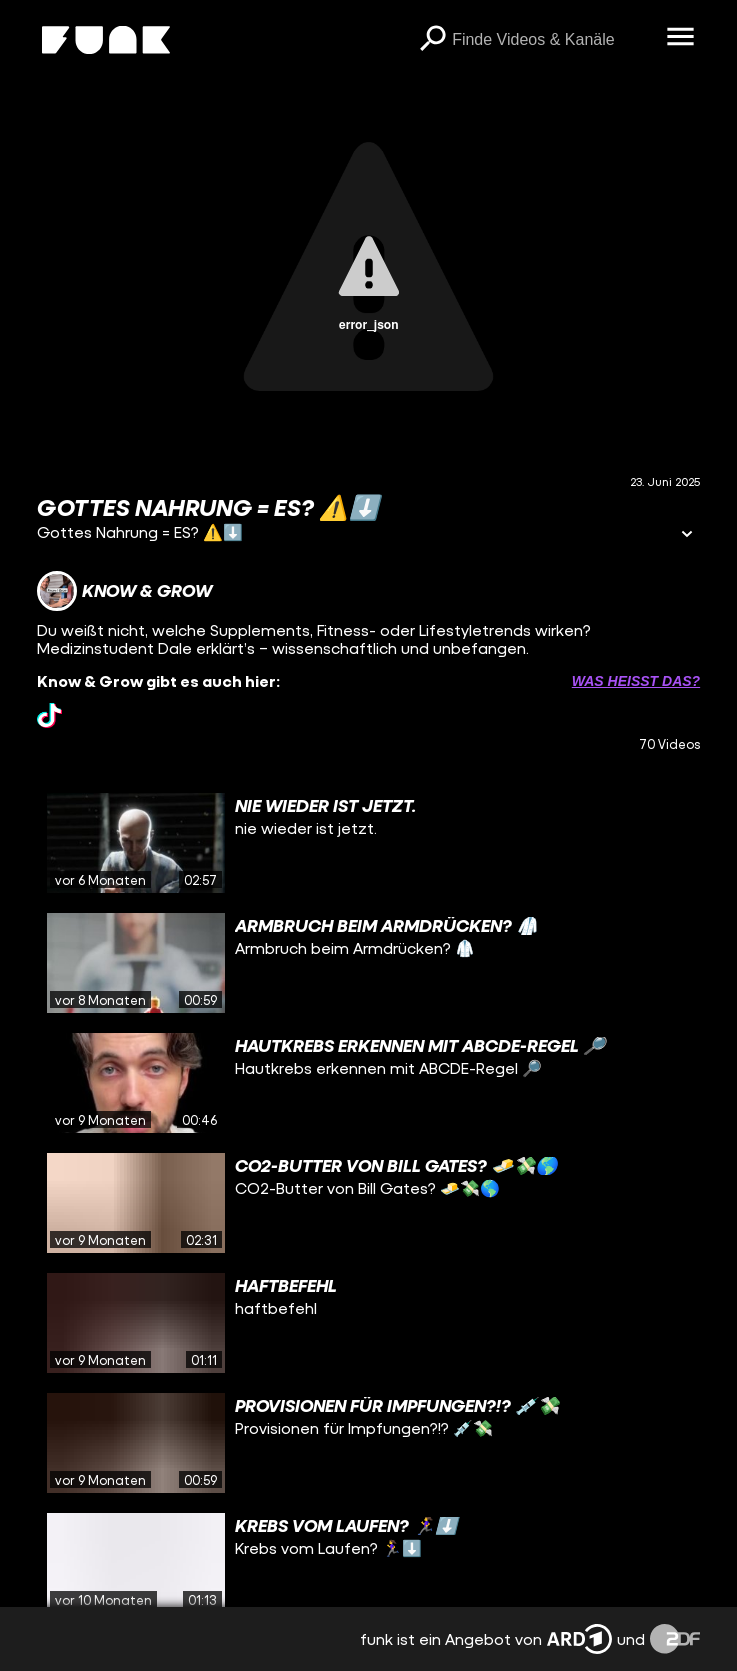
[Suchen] (432, 40)
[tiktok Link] (49, 715)
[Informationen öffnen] (687, 535)
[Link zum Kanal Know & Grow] (124, 591)
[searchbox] (552, 40)
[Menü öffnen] (680, 38)
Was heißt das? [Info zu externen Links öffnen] (636, 681)
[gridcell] (368, 843)
